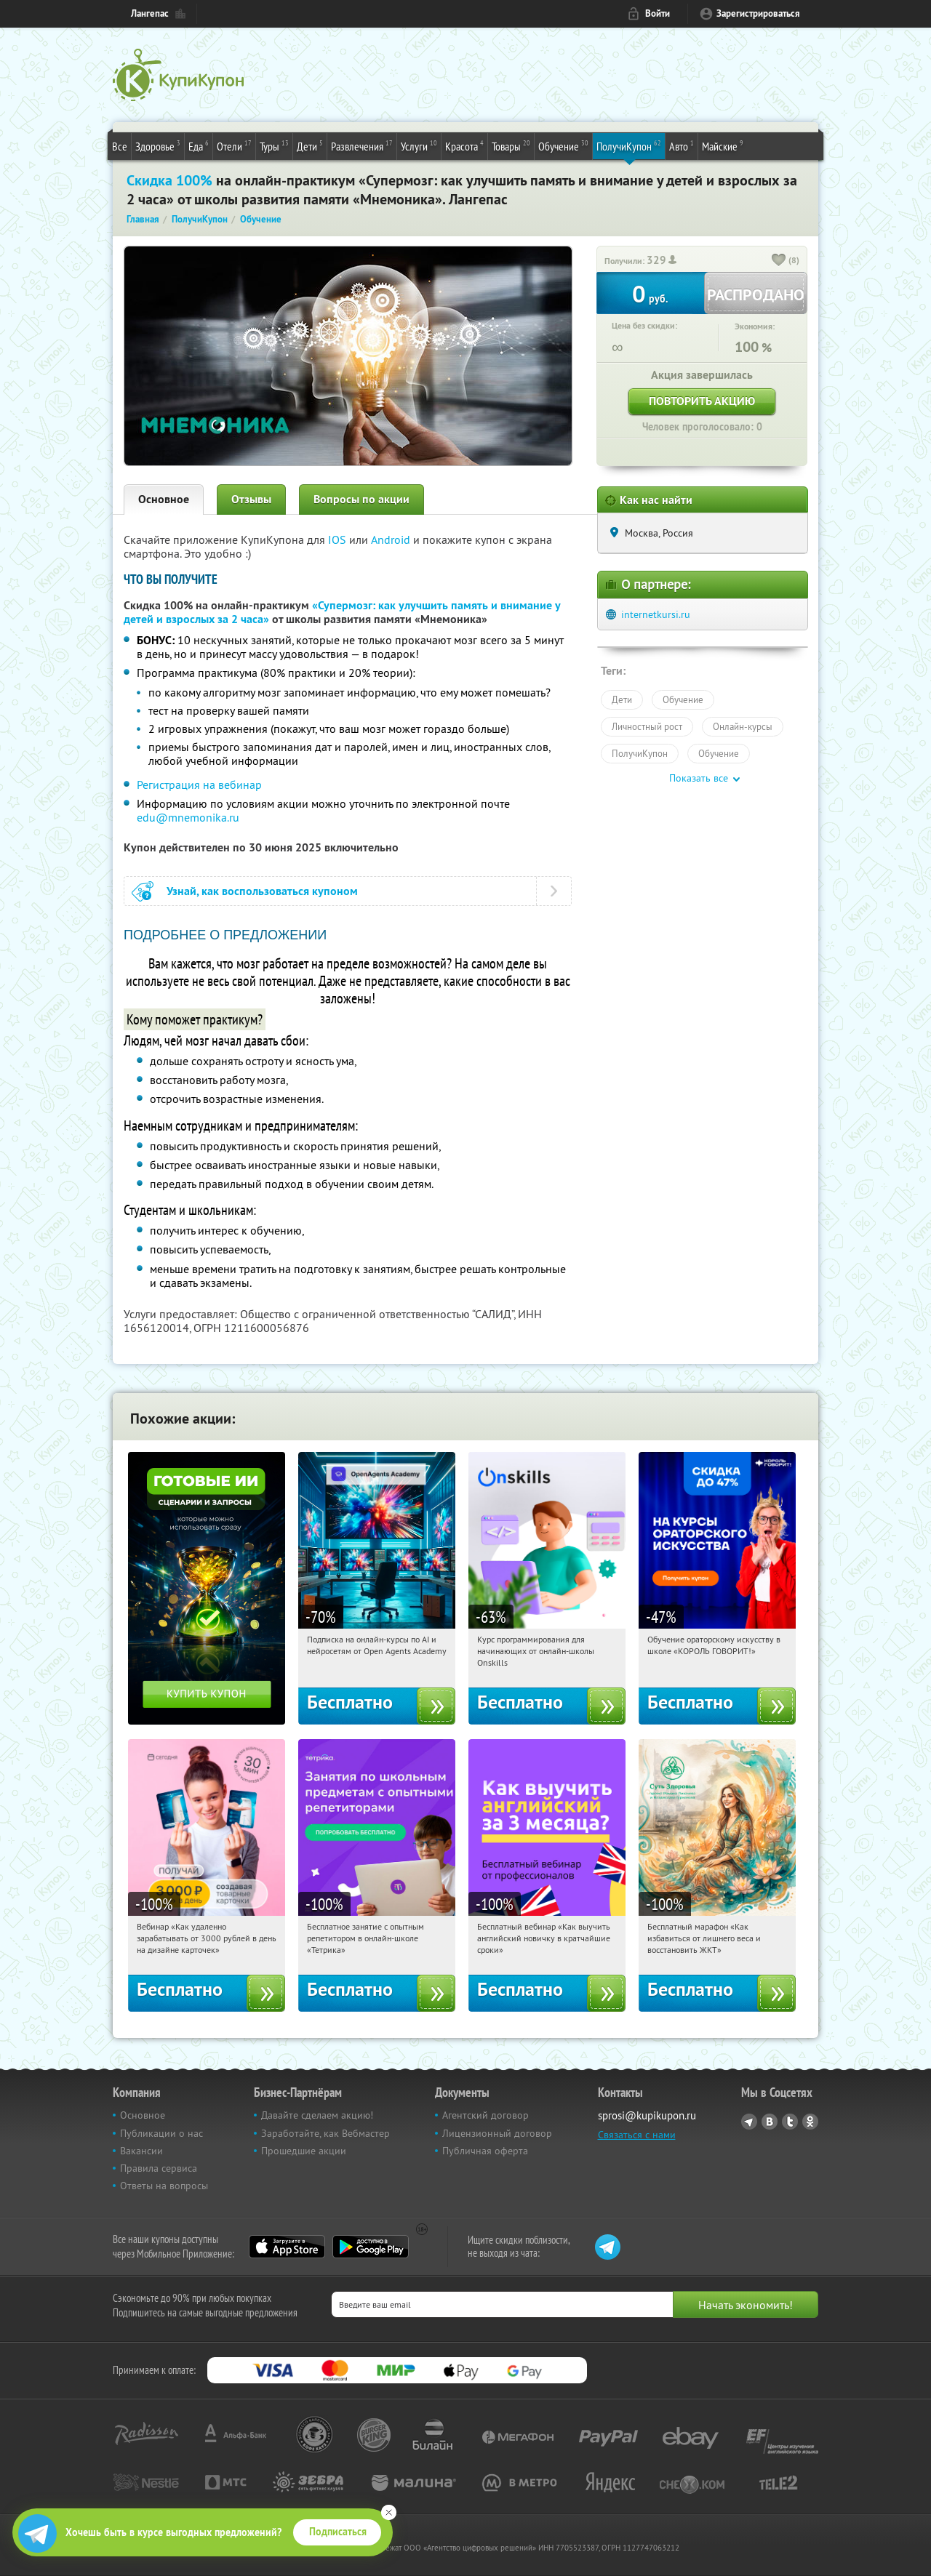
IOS (338, 539)
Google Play (370, 2246)
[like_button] (779, 261)
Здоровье (157, 145)
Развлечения (362, 145)
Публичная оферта (485, 2150)
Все (119, 146)
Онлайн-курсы (742, 726)
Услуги (419, 145)
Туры (274, 145)
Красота (464, 145)
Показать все (698, 778)
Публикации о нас (161, 2133)
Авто (681, 145)
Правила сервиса (158, 2168)
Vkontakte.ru (770, 2122)
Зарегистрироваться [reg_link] (758, 13)
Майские (722, 145)
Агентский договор (485, 2115)
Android (392, 539)
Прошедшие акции (303, 2150)
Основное (163, 499)
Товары (511, 145)
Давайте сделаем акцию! (317, 2115)
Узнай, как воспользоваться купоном (262, 891)
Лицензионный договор (497, 2133)
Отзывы (251, 499)
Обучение (563, 145)
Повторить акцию (702, 401)
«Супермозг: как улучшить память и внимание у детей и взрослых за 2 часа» (342, 612)
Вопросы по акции (361, 499)
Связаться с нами (637, 2134)
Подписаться (338, 2531)
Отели (234, 145)
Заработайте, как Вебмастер (325, 2133)
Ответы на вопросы (164, 2185)
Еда (198, 145)
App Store (287, 2246)
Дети (310, 145)
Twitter (790, 2122)
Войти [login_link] (657, 13)
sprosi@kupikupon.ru (647, 2115)
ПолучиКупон (628, 145)
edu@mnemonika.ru (188, 817)
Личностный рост (647, 726)
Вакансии (141, 2150)
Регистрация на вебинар (199, 784)
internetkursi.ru (655, 614)
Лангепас (150, 13)
